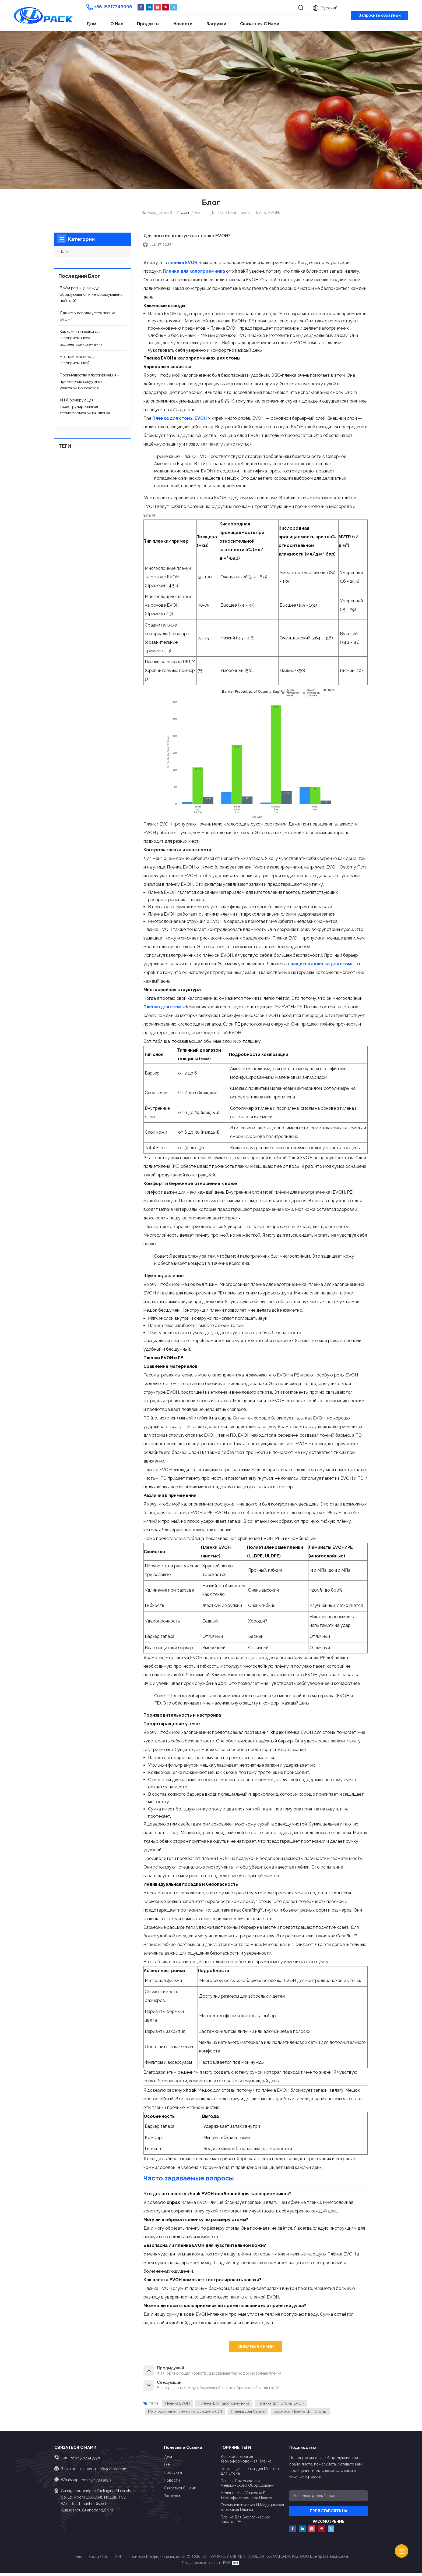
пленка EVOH (178, 2406)
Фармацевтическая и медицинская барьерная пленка (252, 2510)
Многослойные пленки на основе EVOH (185, 2414)
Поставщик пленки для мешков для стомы (249, 2473)
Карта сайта (100, 2559)
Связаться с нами (259, 23)
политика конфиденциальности (156, 2559)
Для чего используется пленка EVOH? (87, 316)
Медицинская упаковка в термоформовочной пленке (246, 2497)
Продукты (148, 23)
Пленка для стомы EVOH (282, 2406)
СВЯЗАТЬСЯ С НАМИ (256, 2346)
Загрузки (216, 23)
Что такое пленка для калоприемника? (79, 360)
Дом (91, 23)
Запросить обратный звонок (380, 16)
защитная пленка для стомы (301, 2414)
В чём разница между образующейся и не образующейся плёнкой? (92, 294)
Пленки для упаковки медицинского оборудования (247, 2485)
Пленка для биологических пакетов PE (245, 2522)
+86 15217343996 (113, 7)
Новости (182, 23)
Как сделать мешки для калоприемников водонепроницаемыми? (81, 338)
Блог (65, 252)
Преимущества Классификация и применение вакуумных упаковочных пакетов (89, 381)
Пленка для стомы (248, 2414)
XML (119, 2559)
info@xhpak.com (113, 2471)
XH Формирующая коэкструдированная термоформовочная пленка (85, 406)
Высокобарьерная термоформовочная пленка (245, 2461)
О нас (116, 23)
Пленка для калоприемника (224, 2406)
